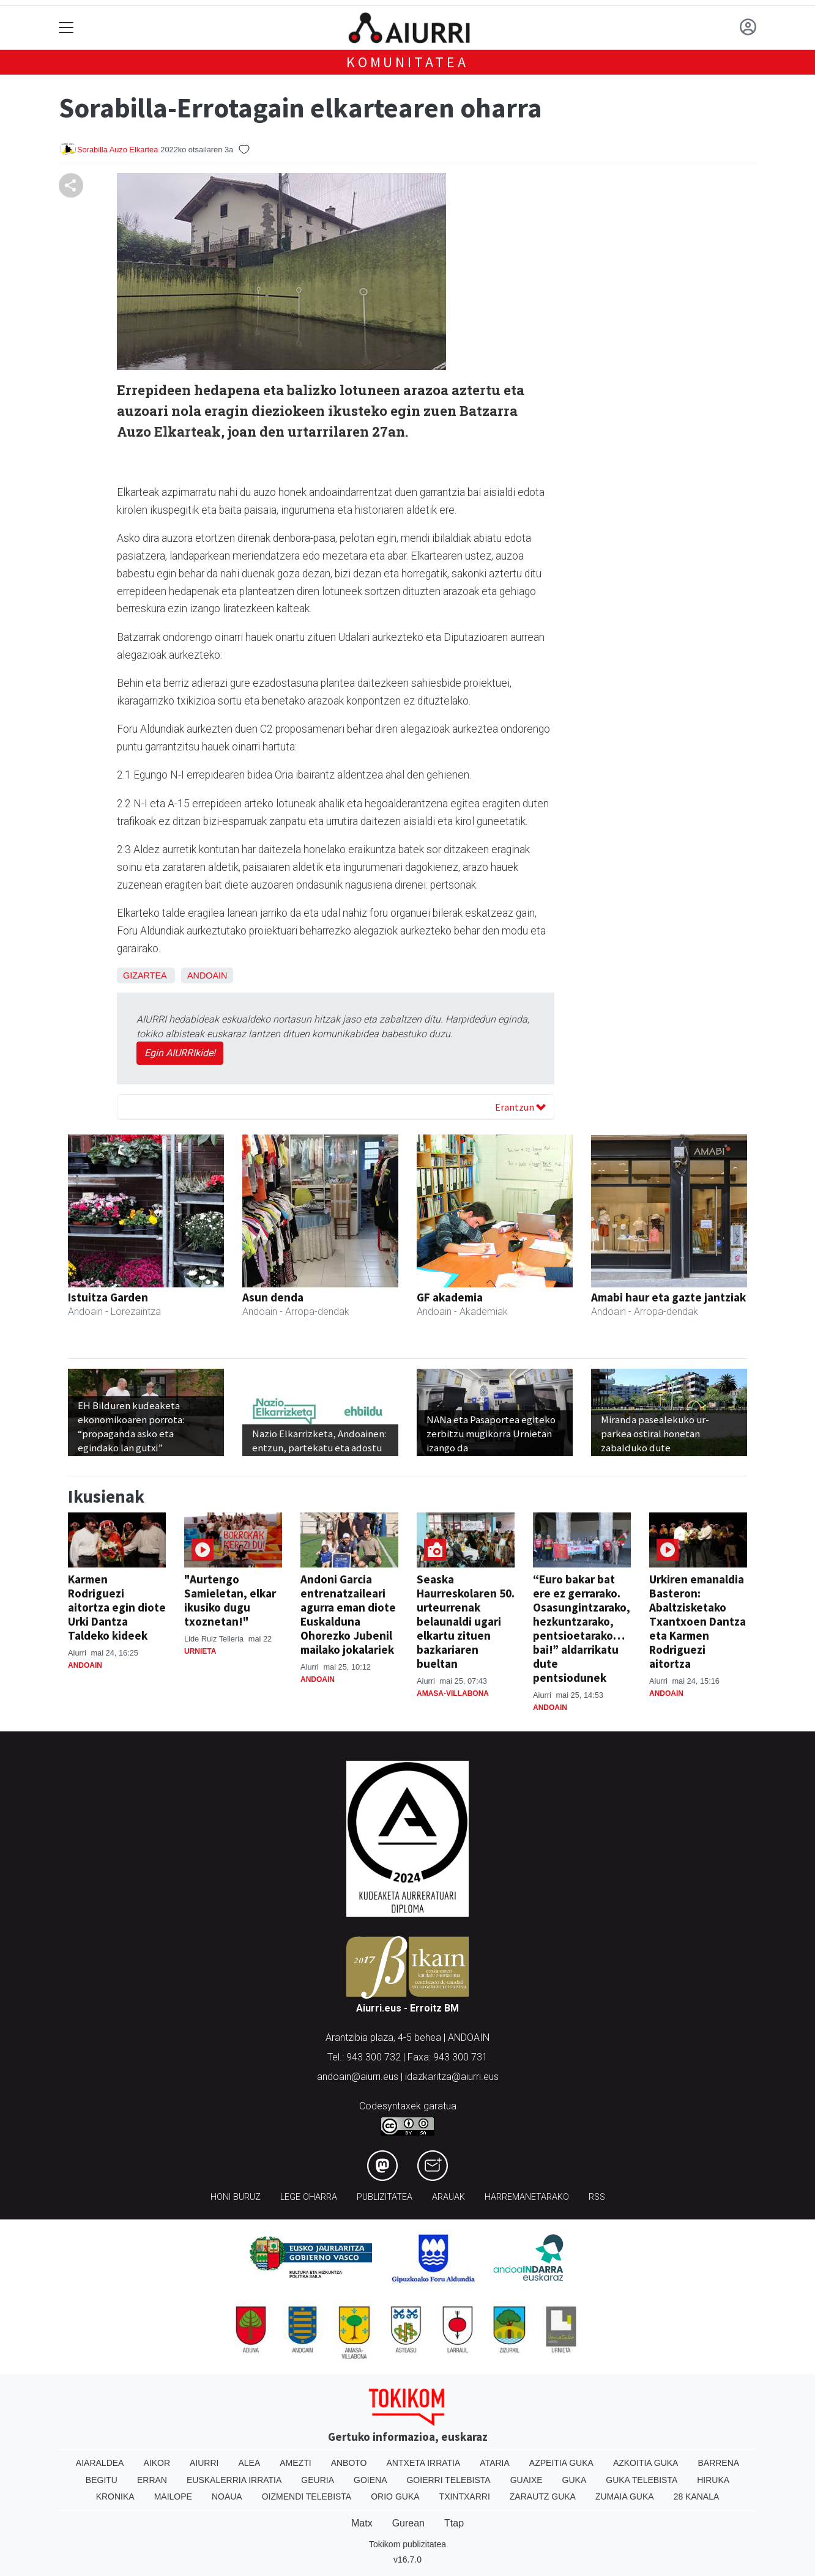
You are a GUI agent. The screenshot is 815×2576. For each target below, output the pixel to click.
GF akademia (450, 1297)
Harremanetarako (527, 2197)
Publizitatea (384, 2197)
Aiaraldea (100, 2463)
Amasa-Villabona (453, 1693)
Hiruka (713, 2480)
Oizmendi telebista (307, 2496)
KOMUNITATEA (407, 62)
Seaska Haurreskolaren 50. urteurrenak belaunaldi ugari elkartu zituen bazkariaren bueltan (466, 1621)
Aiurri (204, 2463)
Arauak (448, 2197)
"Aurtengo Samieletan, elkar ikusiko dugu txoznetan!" (230, 1600)
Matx (362, 2523)
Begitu (101, 2480)
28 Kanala (697, 2496)
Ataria (495, 2463)
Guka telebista (641, 2480)
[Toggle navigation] (66, 28)
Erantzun (520, 1107)
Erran (152, 2480)
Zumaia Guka (624, 2496)
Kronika (115, 2496)
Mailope (173, 2496)
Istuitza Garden (108, 1297)
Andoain (207, 975)
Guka (574, 2480)
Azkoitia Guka (646, 2463)
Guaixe (526, 2480)
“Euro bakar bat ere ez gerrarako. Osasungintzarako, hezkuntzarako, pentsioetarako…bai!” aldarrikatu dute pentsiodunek (581, 1628)
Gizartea (144, 975)
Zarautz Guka (543, 2496)
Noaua (227, 2496)
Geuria (317, 2480)
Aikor (156, 2463)
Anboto (349, 2463)
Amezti (295, 2463)
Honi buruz (235, 2197)
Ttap (454, 2523)
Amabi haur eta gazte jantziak (668, 1297)
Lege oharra (308, 2197)
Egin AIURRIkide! (179, 1053)
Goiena (370, 2480)
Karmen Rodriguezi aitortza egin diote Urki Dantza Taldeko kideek (117, 1607)
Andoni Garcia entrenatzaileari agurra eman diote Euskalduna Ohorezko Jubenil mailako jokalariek (348, 1614)
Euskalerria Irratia (234, 2480)
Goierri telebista (448, 2480)
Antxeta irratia (424, 2463)
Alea (249, 2463)
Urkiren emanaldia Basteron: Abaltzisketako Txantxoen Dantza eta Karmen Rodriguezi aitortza (697, 1621)
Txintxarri (464, 2496)
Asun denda (272, 1297)
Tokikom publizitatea (407, 2544)
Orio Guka (395, 2496)
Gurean (408, 2523)
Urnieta (200, 1651)
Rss (597, 2197)
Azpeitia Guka (561, 2463)
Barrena (718, 2463)
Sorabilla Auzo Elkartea (117, 149)
